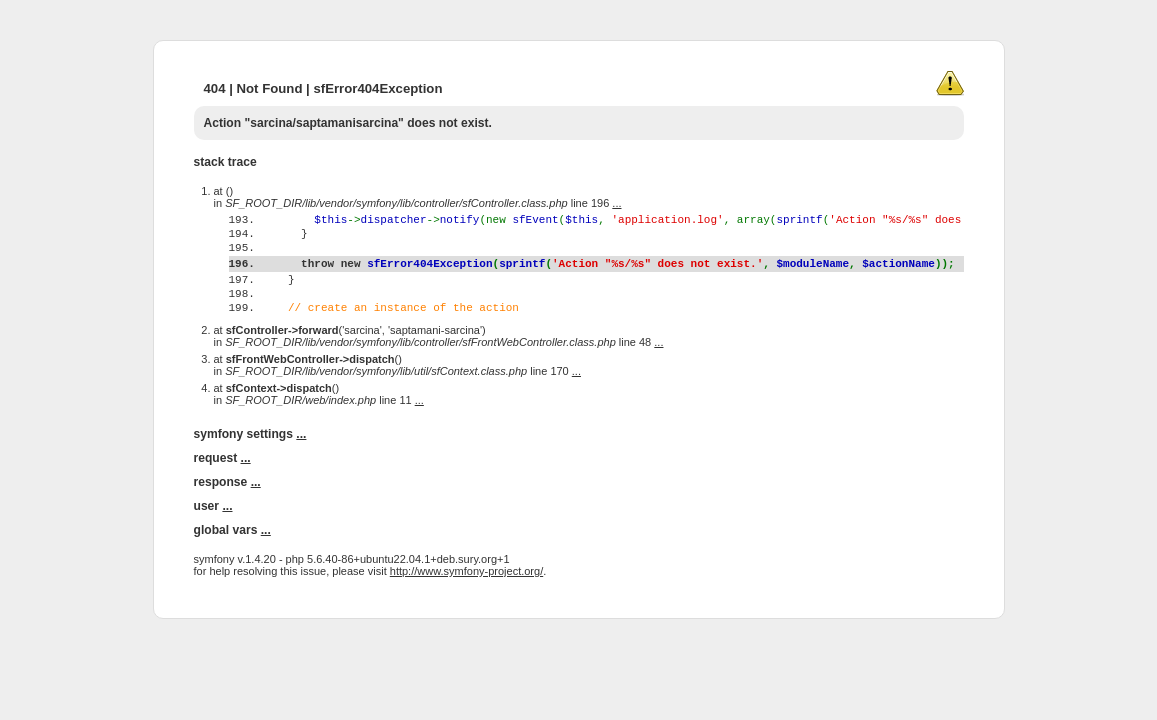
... (616, 203)
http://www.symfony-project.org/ (466, 610)
